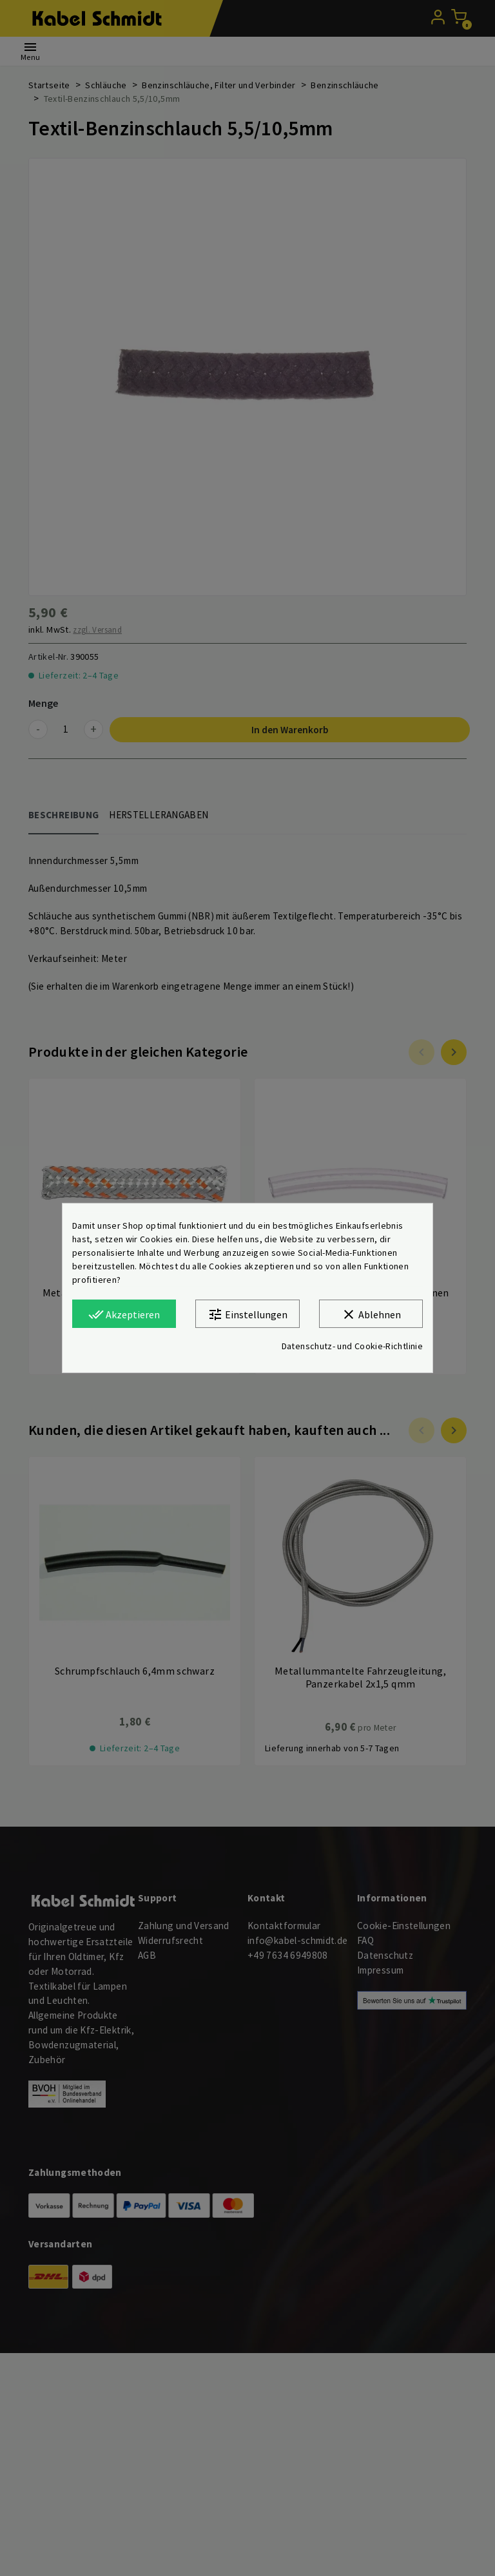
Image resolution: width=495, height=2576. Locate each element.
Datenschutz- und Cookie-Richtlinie (352, 1346)
